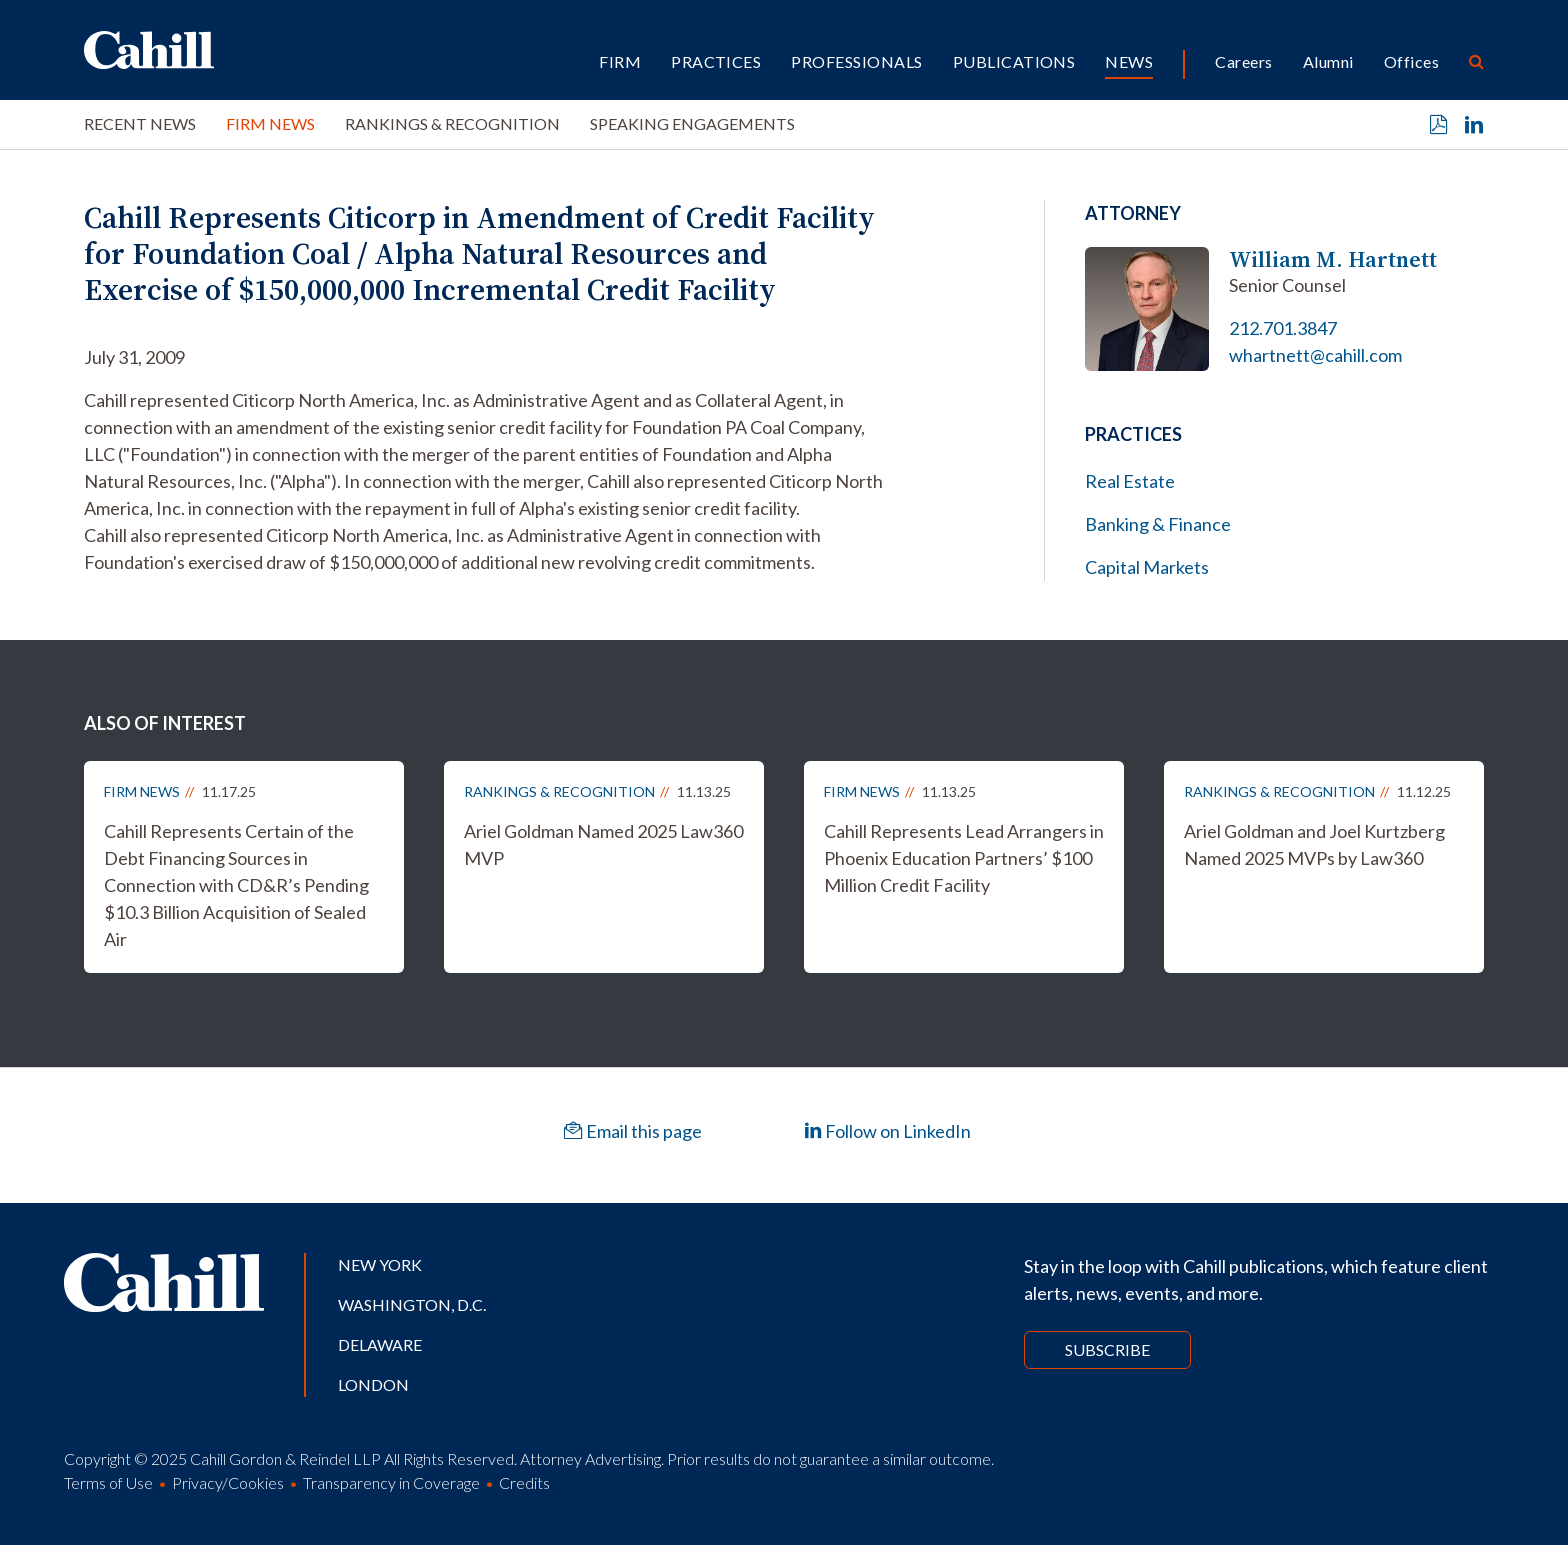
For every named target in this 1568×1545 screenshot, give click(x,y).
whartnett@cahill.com (1315, 355)
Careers (1243, 61)
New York (380, 1264)
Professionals (856, 61)
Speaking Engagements (692, 123)
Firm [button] (620, 61)
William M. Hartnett (1333, 259)
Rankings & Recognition (452, 123)
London (373, 1384)
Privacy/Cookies (228, 1482)
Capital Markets (1147, 567)
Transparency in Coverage (391, 1482)
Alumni (1328, 61)
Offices (1411, 61)
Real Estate (1130, 481)
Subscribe (1107, 1349)
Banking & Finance (1158, 524)
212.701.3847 (1283, 328)
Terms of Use (108, 1482)
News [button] (1129, 61)
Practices (716, 61)
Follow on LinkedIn (887, 1131)
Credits (524, 1482)
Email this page (633, 1131)
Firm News (270, 123)
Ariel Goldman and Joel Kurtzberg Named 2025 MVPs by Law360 (1314, 844)
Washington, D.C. (412, 1304)
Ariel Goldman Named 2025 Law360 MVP (603, 844)
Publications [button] (1014, 61)
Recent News (140, 123)
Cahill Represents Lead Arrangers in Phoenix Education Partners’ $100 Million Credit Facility (964, 858)
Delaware (380, 1344)
